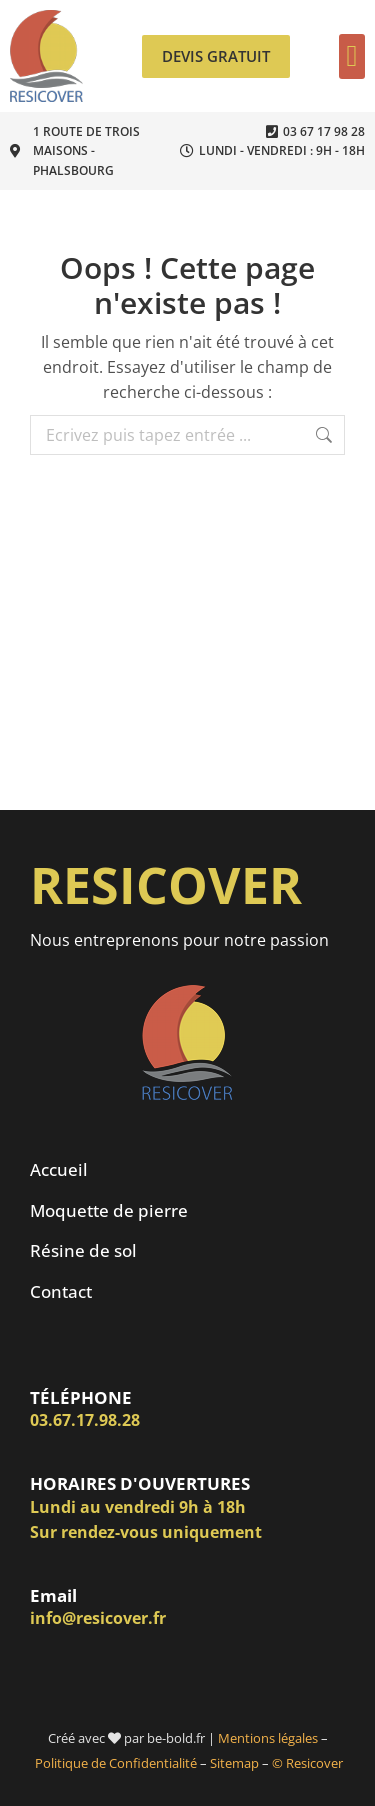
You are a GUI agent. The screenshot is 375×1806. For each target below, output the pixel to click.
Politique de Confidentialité (116, 1763)
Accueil (59, 1169)
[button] (352, 56)
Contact (61, 1291)
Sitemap (234, 1763)
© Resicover (307, 1763)
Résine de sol (83, 1250)
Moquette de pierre (109, 1210)
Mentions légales (268, 1738)
